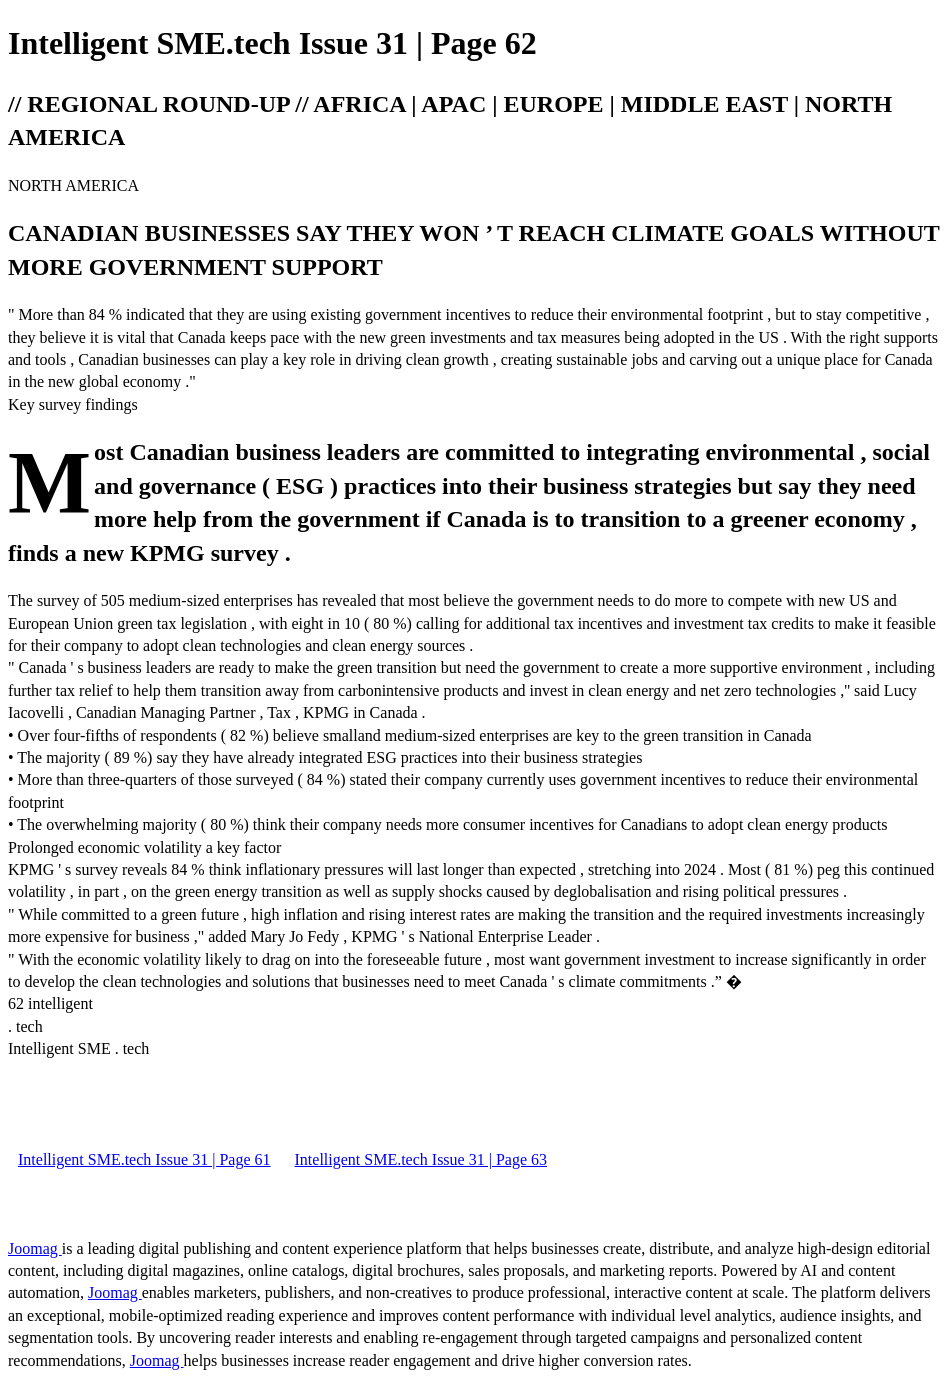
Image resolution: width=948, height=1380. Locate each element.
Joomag (35, 1248)
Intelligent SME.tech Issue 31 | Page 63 (421, 1159)
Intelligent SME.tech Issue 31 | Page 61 (144, 1159)
